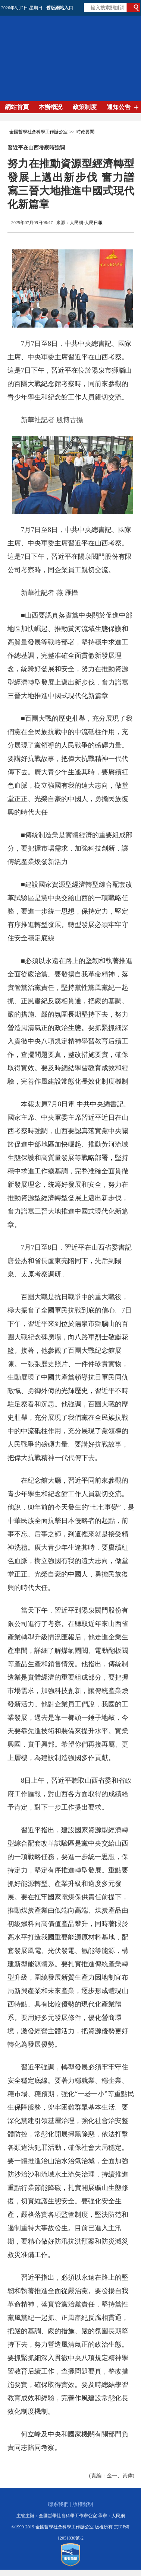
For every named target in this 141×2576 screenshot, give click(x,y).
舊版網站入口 (59, 7)
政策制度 (85, 107)
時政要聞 (85, 131)
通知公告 (119, 107)
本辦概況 (51, 107)
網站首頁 (17, 107)
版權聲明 (82, 2504)
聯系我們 (58, 2504)
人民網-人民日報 (86, 222)
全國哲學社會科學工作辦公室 (38, 131)
